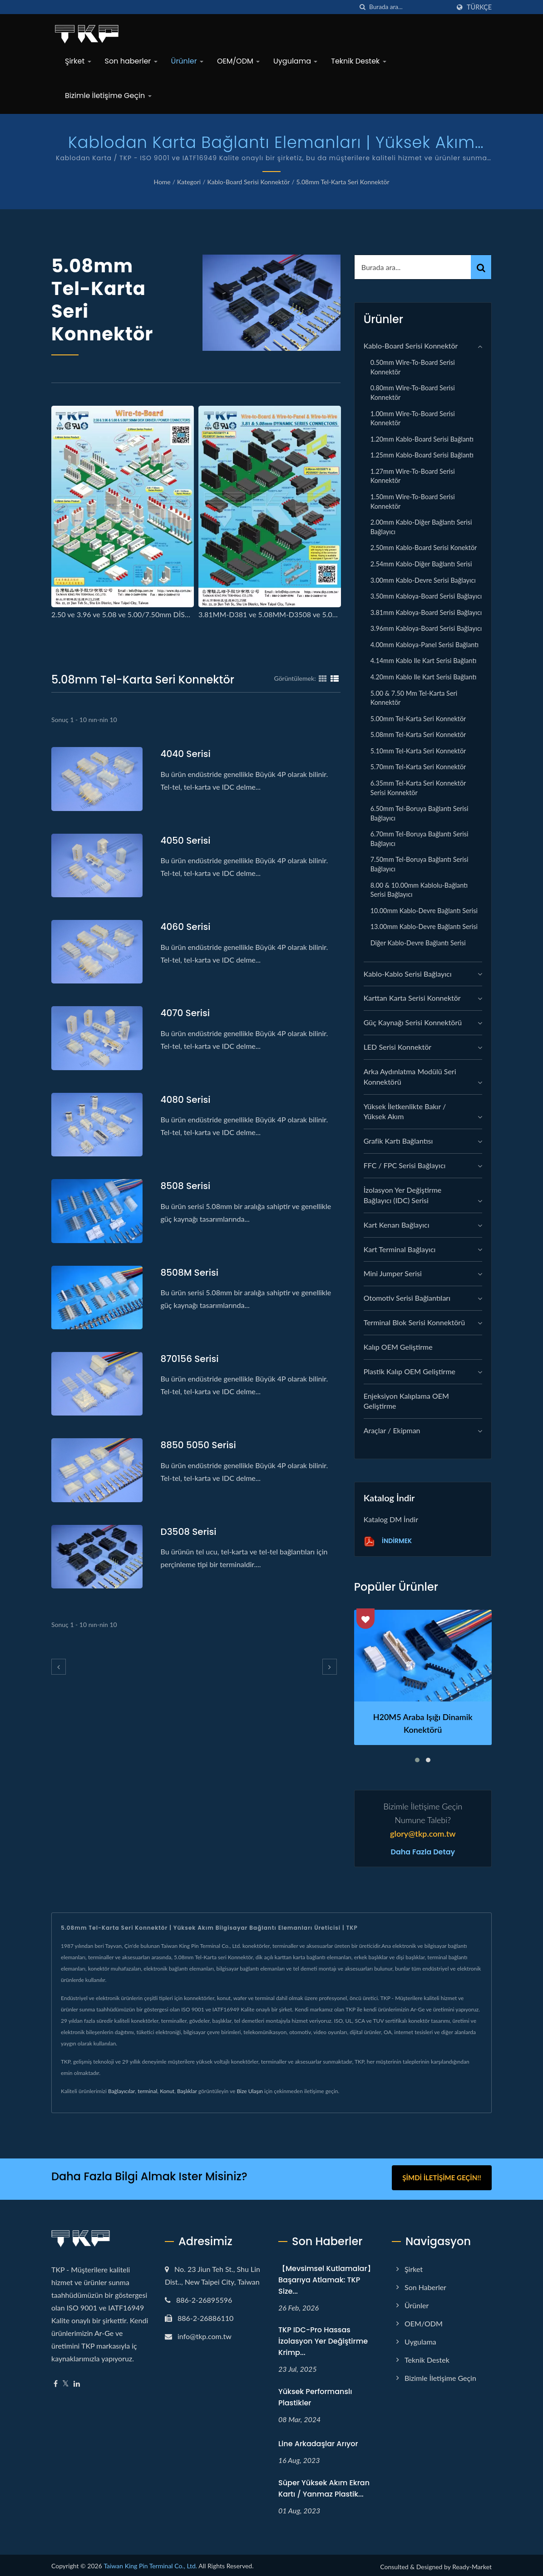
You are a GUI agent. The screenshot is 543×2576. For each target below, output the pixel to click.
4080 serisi (187, 1099)
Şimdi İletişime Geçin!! (441, 2177)
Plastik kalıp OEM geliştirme (409, 1371)
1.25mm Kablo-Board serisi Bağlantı (422, 455)
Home (161, 182)
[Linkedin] (77, 2381)
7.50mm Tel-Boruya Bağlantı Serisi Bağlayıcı (419, 864)
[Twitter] (65, 2381)
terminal (147, 2091)
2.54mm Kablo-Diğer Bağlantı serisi (421, 564)
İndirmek (388, 1541)
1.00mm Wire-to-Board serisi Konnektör (412, 418)
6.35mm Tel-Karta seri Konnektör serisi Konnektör (418, 787)
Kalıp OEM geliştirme (398, 1346)
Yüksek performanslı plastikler (315, 2394)
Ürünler (187, 61)
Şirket (78, 61)
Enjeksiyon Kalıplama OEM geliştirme (406, 1401)
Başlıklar (187, 2091)
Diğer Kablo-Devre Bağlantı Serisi (418, 943)
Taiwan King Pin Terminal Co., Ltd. (150, 2563)
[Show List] (335, 678)
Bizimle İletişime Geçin (108, 95)
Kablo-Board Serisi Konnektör (248, 182)
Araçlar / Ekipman (392, 1430)
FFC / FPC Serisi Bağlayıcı (405, 1165)
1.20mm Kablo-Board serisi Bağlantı (422, 439)
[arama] (362, 7)
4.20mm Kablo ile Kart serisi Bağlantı (423, 677)
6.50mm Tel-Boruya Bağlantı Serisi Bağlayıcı (419, 813)
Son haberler (131, 61)
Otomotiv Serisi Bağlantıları (407, 1297)
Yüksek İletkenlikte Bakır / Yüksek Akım (405, 1111)
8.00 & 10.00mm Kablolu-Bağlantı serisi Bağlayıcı (419, 890)
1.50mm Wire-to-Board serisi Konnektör (412, 501)
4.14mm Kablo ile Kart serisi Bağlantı (423, 660)
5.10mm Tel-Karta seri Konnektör (418, 751)
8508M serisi (191, 1272)
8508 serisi (187, 1185)
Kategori (189, 182)
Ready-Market (472, 2564)
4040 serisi (187, 753)
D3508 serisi (190, 1531)
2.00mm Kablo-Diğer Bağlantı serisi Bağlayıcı (421, 527)
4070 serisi (186, 1012)
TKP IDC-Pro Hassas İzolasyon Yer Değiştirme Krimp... (323, 2338)
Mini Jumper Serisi (393, 1273)
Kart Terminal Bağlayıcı (400, 1249)
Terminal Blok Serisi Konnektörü (414, 1322)
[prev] (58, 1667)
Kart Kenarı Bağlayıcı (396, 1224)
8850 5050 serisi (200, 1444)
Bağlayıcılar (121, 2091)
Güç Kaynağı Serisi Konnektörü (413, 1022)
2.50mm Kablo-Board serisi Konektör (423, 547)
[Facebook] (56, 2381)
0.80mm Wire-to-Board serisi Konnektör (412, 392)
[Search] (409, 7)
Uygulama (295, 61)
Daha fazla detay (422, 1852)
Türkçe (479, 7)
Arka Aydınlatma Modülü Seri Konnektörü (410, 1076)
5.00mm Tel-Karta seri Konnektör (418, 719)
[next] (329, 1667)
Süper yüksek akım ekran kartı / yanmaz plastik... (324, 2486)
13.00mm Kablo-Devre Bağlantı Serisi (424, 926)
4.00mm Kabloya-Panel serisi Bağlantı (424, 645)
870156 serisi (191, 1358)
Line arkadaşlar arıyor (318, 2441)
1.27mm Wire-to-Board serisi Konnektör (412, 476)
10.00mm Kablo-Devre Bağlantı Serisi (424, 910)
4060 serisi (187, 926)
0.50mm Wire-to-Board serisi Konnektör (412, 367)
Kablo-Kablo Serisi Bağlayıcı (408, 973)
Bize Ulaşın (250, 2091)
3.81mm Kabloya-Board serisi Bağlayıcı (426, 612)
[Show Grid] (323, 678)
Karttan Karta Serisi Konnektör (412, 997)
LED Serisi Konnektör (397, 1046)
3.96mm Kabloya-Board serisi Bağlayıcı (426, 628)
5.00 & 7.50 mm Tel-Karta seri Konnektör (414, 698)
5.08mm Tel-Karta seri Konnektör (343, 182)
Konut (167, 2091)
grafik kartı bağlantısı (398, 1140)
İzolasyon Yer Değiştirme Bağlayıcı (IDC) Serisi (403, 1194)
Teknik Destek (358, 61)
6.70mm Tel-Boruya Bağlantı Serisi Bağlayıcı (419, 838)
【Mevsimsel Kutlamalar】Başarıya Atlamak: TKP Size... (326, 2277)
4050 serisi (187, 840)
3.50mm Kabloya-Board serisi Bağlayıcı (426, 596)
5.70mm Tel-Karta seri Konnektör (418, 767)
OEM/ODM (238, 61)
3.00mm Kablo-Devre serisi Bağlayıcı (423, 580)
